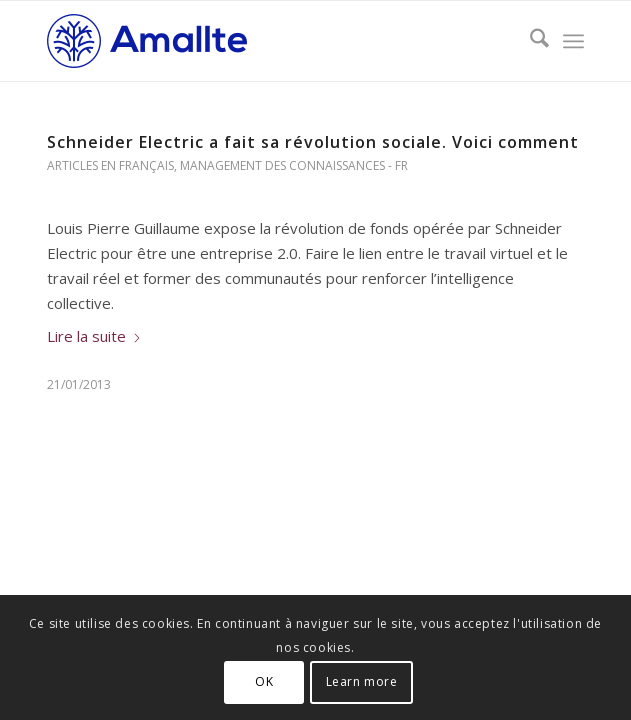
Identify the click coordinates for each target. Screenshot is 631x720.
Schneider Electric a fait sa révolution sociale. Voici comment (313, 142)
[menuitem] (529, 41)
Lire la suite (94, 336)
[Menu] (573, 41)
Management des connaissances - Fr (294, 165)
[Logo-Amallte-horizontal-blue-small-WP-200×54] (261, 41)
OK (264, 681)
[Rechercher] (529, 41)
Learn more (362, 681)
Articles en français (110, 165)
